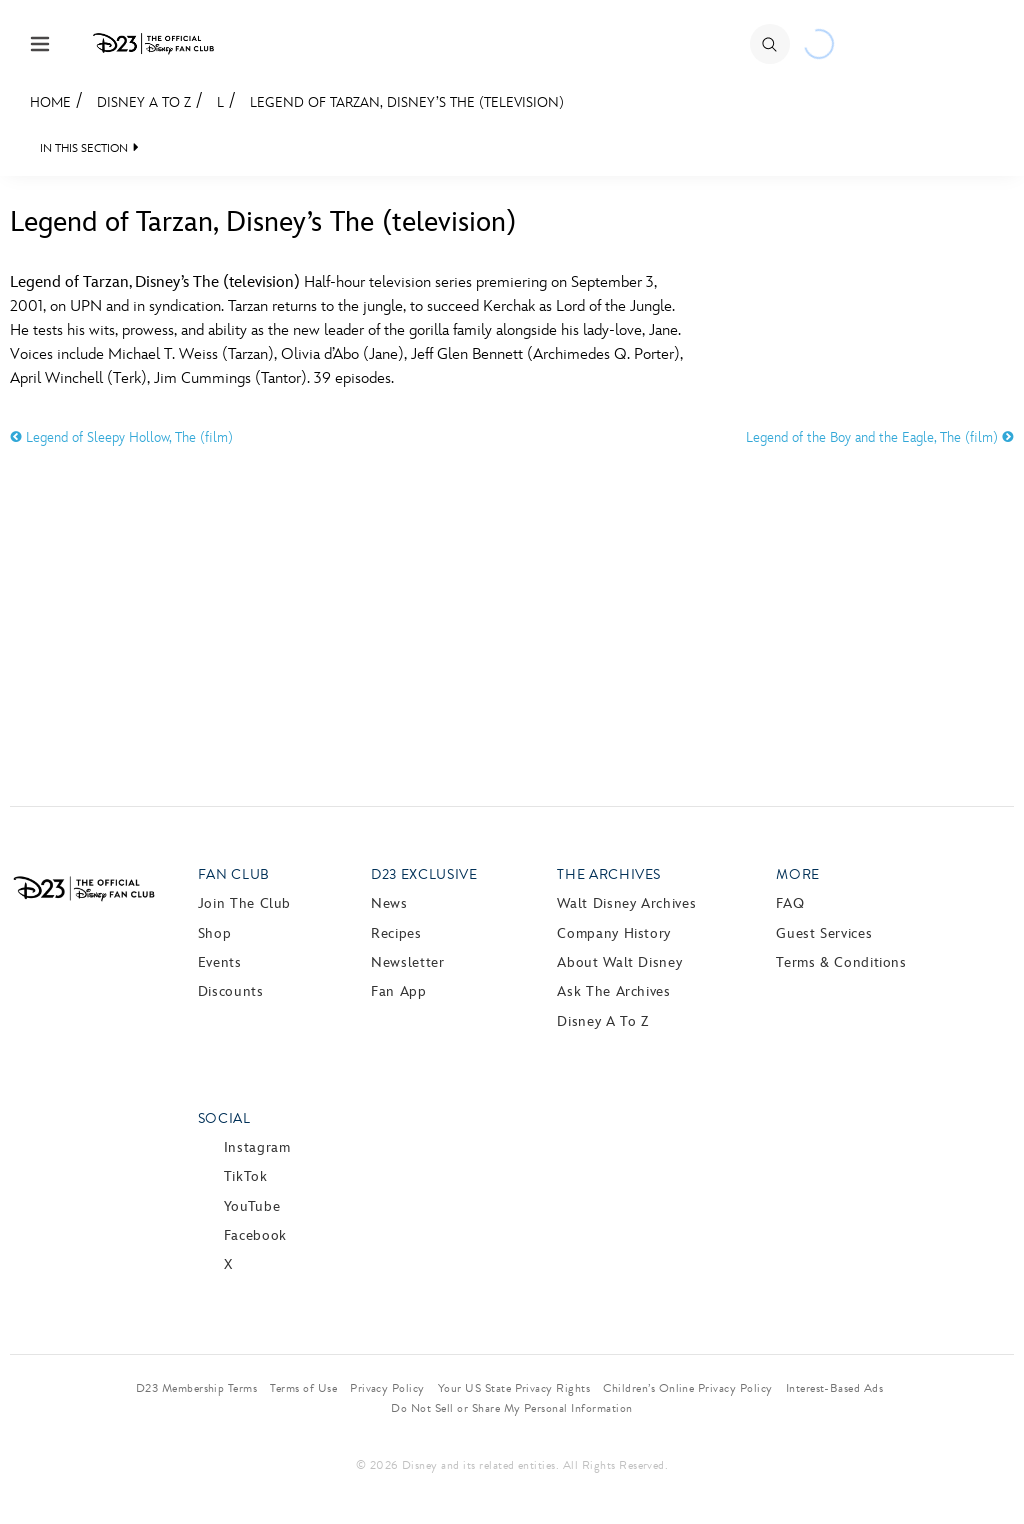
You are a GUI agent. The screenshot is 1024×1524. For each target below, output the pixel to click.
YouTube (252, 1206)
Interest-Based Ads (835, 1388)
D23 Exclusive (424, 874)
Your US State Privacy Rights (514, 1388)
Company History (614, 933)
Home (50, 102)
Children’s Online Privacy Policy (687, 1388)
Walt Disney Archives (626, 903)
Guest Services (824, 933)
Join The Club (244, 903)
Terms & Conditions (841, 962)
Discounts (231, 991)
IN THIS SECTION (84, 148)
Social (224, 1118)
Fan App (398, 991)
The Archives (609, 874)
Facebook (255, 1235)
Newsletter (407, 962)
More (798, 874)
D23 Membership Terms (197, 1388)
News (389, 903)
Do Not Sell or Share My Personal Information (511, 1408)
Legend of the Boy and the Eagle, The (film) (880, 437)
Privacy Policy (387, 1388)
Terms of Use (303, 1388)
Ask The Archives (613, 991)
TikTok (246, 1176)
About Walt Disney (619, 962)
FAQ (790, 903)
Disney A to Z (144, 102)
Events (220, 962)
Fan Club (234, 874)
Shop (215, 933)
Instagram (257, 1147)
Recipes (396, 933)
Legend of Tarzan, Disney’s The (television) (407, 102)
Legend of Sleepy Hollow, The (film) (121, 437)
